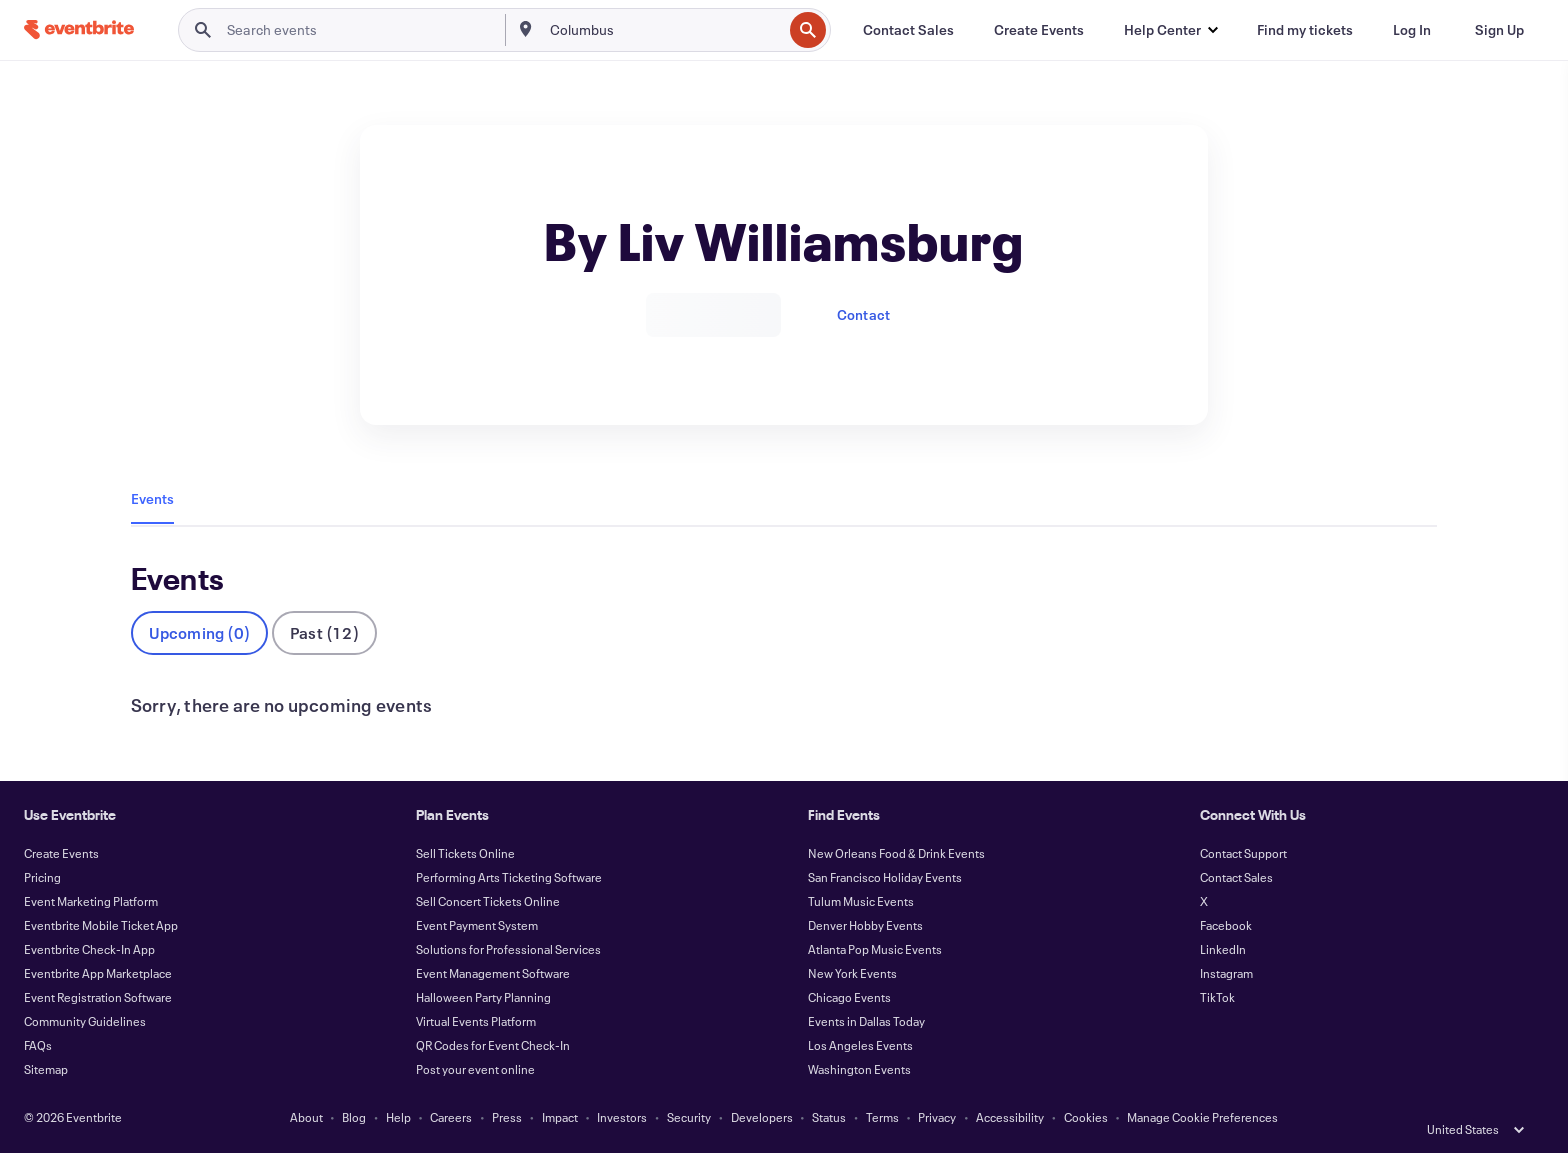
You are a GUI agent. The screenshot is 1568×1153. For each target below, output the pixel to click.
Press (507, 1117)
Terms (882, 1117)
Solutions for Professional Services (508, 949)
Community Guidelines (85, 1021)
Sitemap (46, 1069)
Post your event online (475, 1069)
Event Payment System (477, 925)
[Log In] (1412, 30)
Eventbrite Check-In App (89, 949)
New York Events (852, 973)
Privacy (937, 1117)
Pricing (42, 877)
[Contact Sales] (908, 30)
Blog (354, 1117)
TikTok (1217, 997)
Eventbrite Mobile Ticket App (101, 925)
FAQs (38, 1045)
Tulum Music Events (861, 901)
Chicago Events (849, 997)
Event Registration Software (98, 997)
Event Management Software (493, 973)
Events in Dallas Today (866, 1021)
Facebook (1226, 925)
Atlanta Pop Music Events (875, 949)
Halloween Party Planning (483, 997)
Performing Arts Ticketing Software (509, 877)
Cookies (1086, 1117)
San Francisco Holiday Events (885, 877)
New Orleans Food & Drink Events (896, 853)
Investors (622, 1117)
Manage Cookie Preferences (1202, 1117)
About (306, 1117)
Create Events (61, 853)
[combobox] (664, 30)
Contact (863, 314)
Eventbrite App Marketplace (98, 973)
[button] (1170, 30)
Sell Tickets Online (465, 853)
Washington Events (859, 1069)
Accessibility (1010, 1117)
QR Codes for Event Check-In (493, 1045)
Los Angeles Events (860, 1045)
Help (398, 1117)
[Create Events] (1039, 30)
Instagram (1226, 973)
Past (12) (324, 632)
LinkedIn (1223, 949)
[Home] (79, 29)
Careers (451, 1117)
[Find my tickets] (1305, 30)
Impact (560, 1117)
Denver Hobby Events (865, 925)
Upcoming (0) (199, 632)
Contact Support (1243, 853)
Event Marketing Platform (91, 901)
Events (152, 498)
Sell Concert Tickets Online (488, 901)
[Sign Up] (1499, 30)
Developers (762, 1117)
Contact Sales (1236, 877)
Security (689, 1117)
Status (829, 1117)
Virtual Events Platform (476, 1021)
